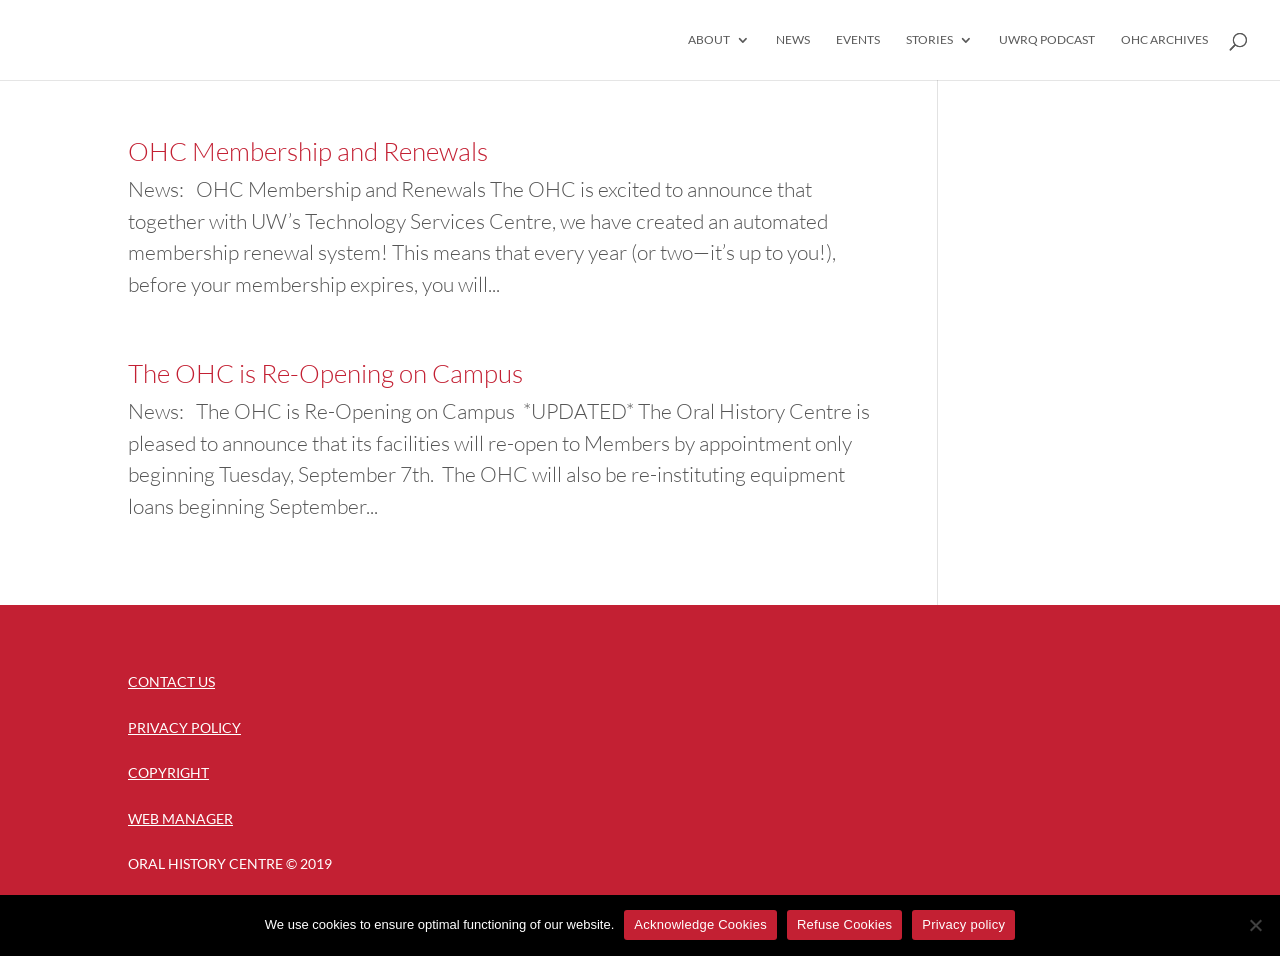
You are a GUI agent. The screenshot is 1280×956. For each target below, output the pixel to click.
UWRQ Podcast (1047, 40)
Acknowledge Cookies (700, 924)
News (793, 40)
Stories (929, 40)
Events (858, 40)
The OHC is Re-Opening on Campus (325, 373)
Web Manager (180, 818)
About (709, 40)
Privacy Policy (184, 727)
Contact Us (171, 681)
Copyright (168, 772)
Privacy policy (963, 924)
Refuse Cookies (844, 924)
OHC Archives (1164, 40)
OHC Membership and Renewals (308, 151)
